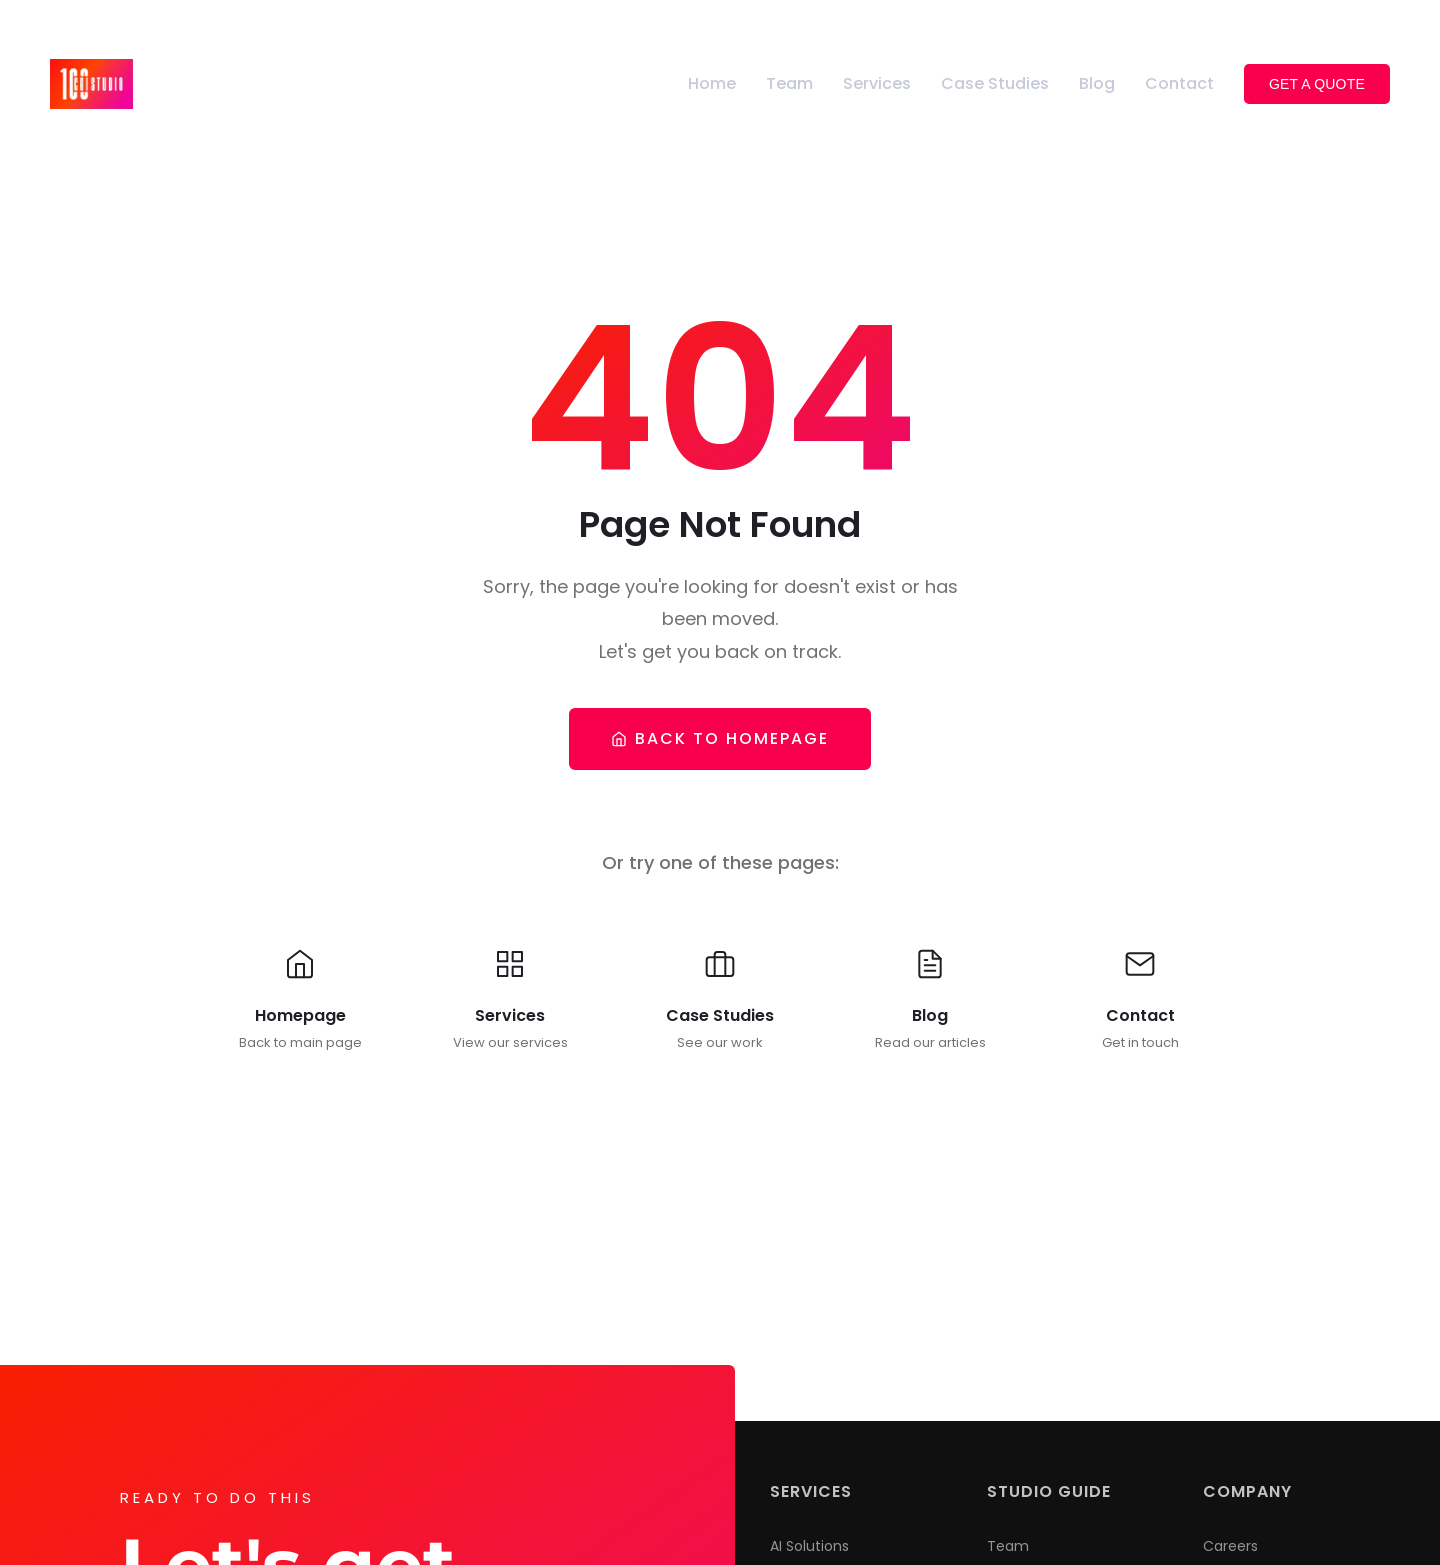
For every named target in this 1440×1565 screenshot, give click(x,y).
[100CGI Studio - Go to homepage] (91, 83)
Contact (1179, 83)
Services (877, 83)
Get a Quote (1317, 84)
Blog (1097, 83)
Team (789, 83)
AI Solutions (809, 1546)
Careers (1230, 1546)
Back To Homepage (720, 738)
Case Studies (995, 83)
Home (712, 83)
